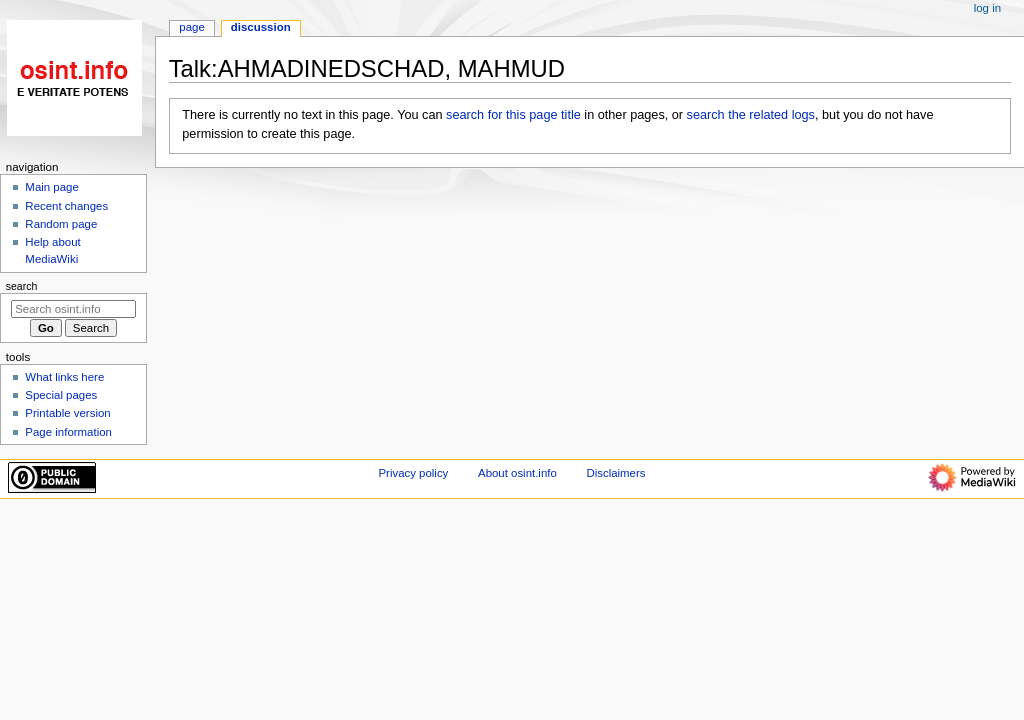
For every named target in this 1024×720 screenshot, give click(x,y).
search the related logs (751, 115)
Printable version (67, 413)
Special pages (61, 395)
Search (22, 286)
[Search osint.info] (73, 309)
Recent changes (66, 206)
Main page (52, 187)
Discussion (261, 27)
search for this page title (513, 115)
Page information (68, 432)
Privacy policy (414, 473)
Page (191, 27)
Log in (987, 8)
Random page (61, 224)
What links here (64, 377)
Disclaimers (615, 473)
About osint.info (517, 473)
